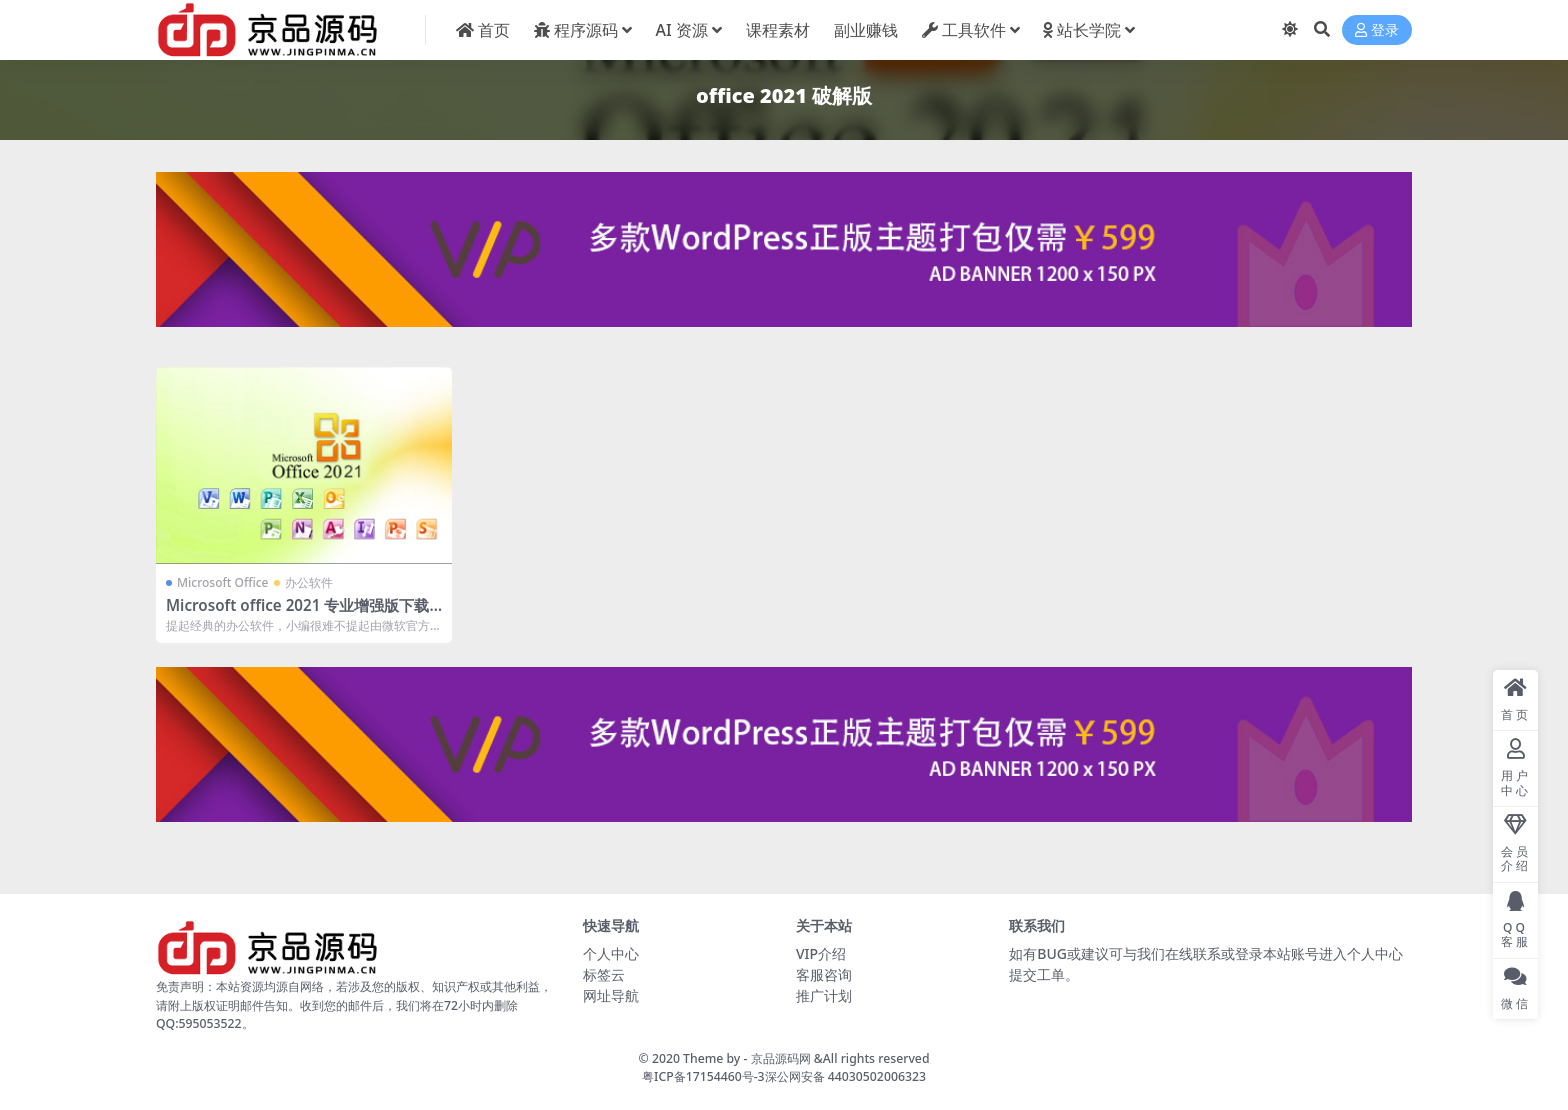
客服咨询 (824, 974)
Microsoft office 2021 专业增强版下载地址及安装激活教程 (297, 614)
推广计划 (824, 995)
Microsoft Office (222, 582)
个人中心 (611, 953)
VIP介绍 (821, 953)
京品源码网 (781, 1058)
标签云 (604, 974)
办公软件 (309, 582)
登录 (1377, 30)
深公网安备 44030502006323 (845, 1076)
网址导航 (611, 995)
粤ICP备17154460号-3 (703, 1076)
